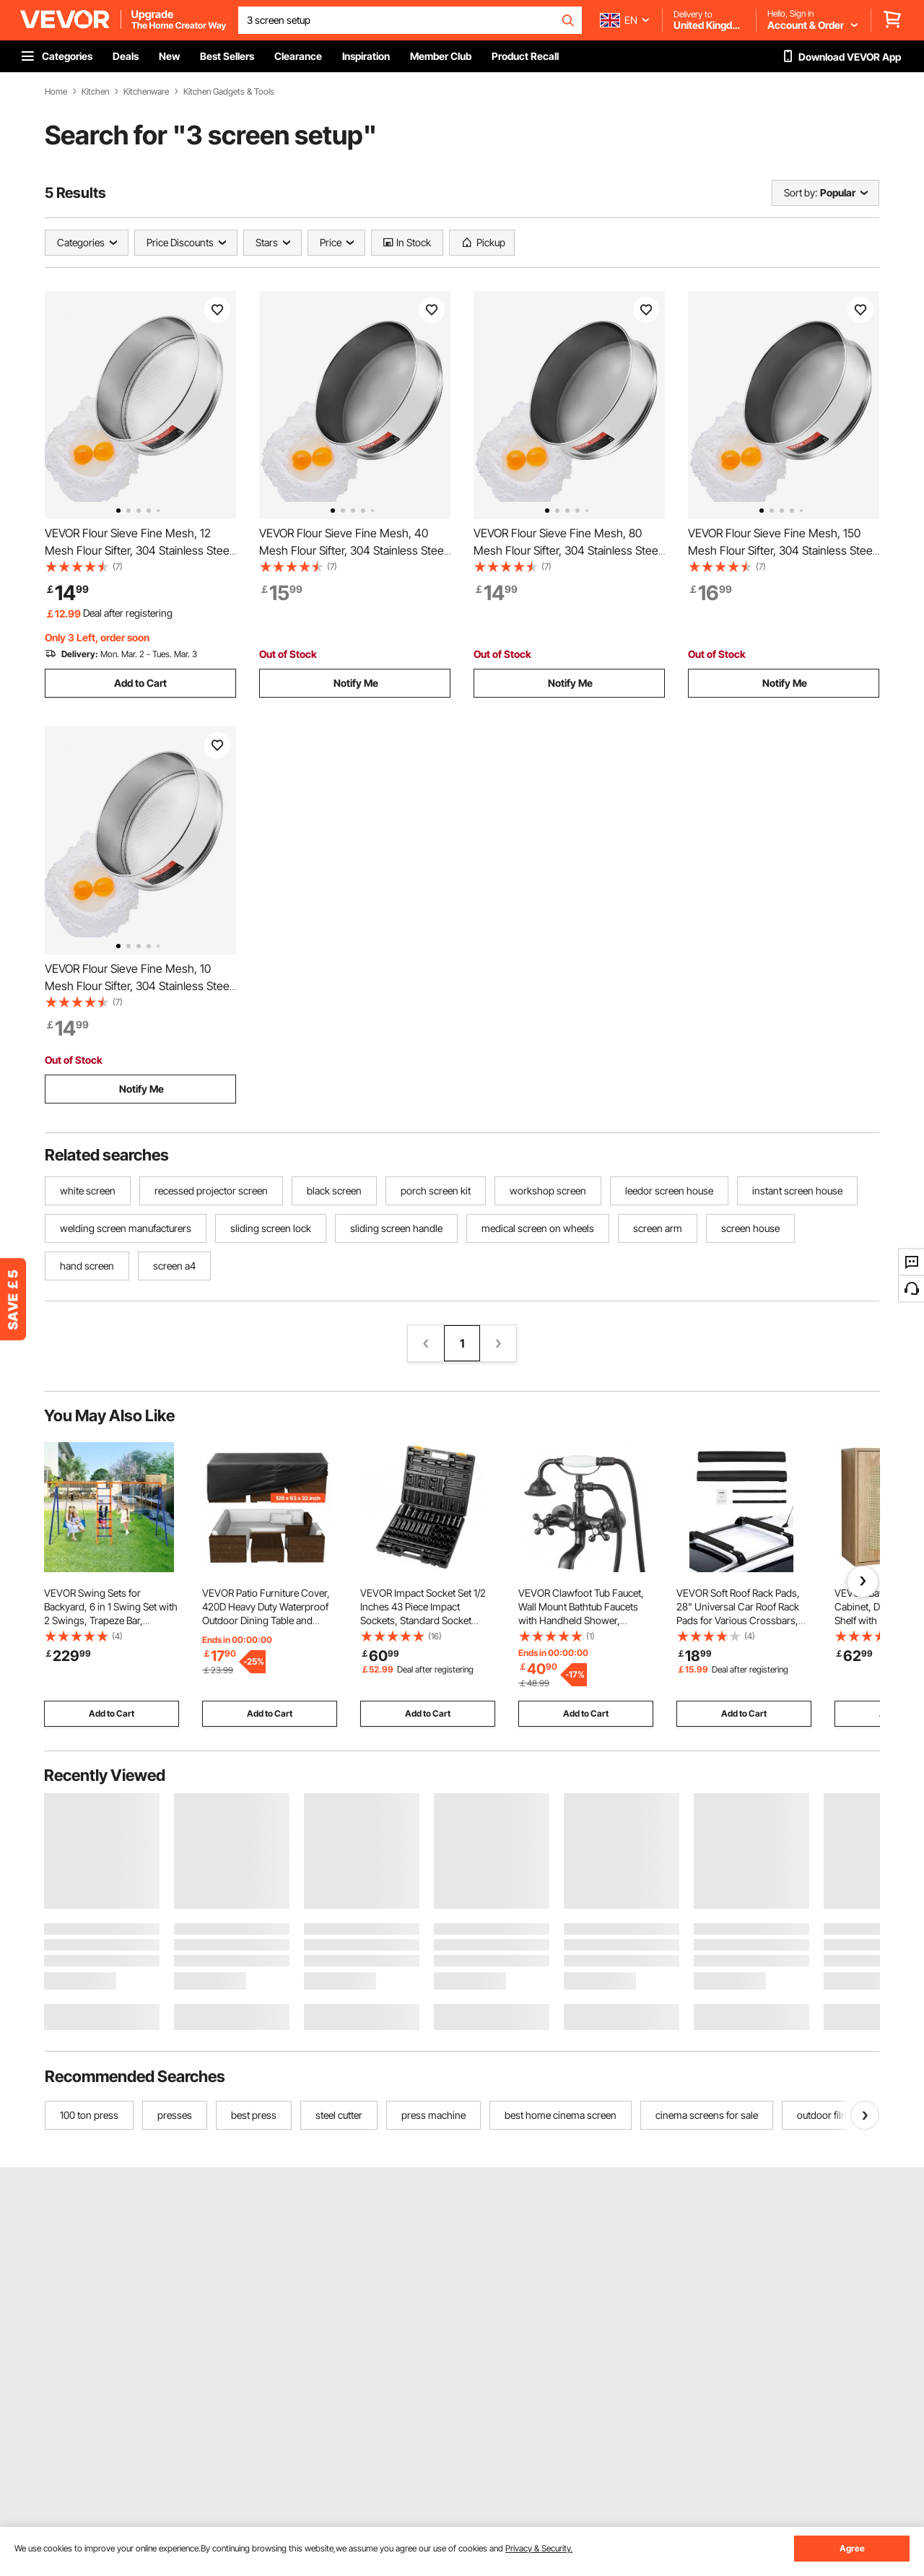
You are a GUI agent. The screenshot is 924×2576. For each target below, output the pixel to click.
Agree (852, 2548)
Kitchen (95, 92)
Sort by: (800, 192)
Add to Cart (140, 683)
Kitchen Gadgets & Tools (228, 92)
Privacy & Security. (538, 2548)
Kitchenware (146, 92)
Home (56, 92)
